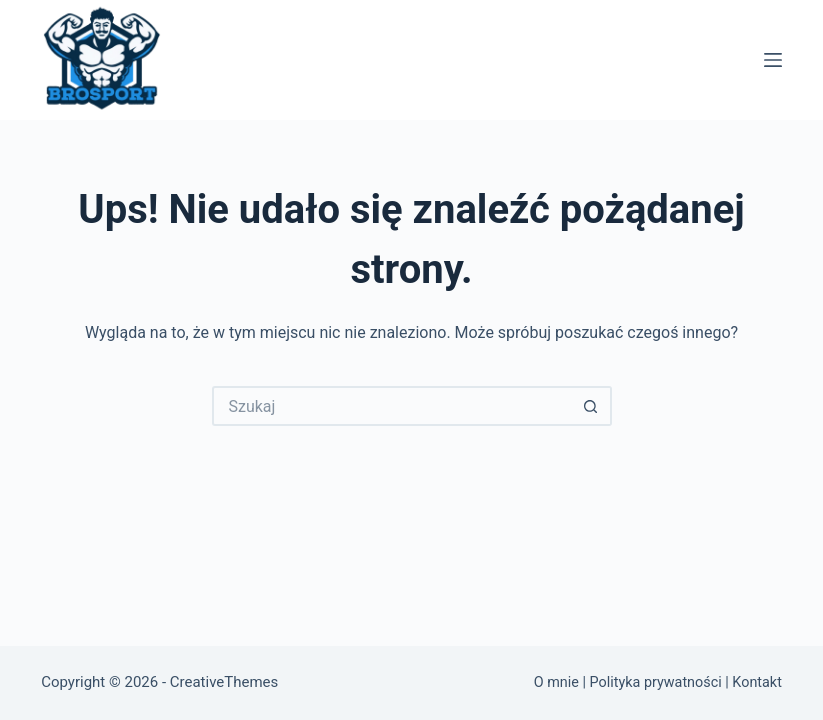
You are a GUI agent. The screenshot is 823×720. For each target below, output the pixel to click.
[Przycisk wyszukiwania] (592, 406)
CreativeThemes (224, 682)
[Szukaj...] (392, 406)
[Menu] (773, 60)
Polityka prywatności (656, 682)
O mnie (556, 682)
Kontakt (756, 682)
